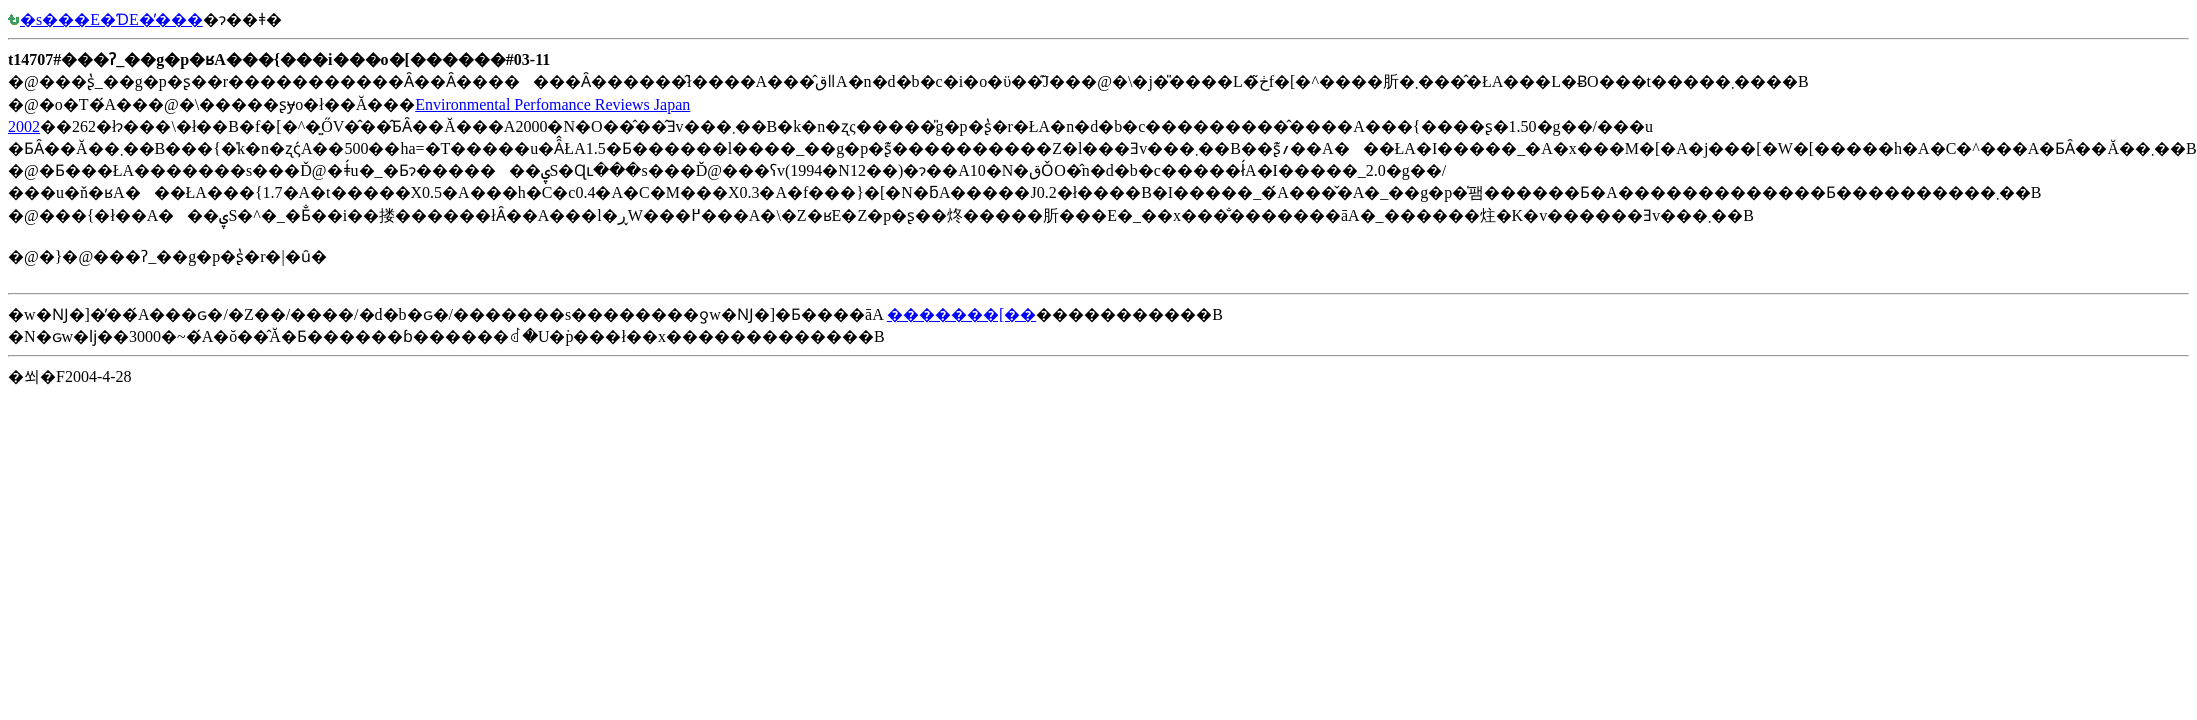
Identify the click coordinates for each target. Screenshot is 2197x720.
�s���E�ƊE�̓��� (105, 19)
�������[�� (961, 314)
